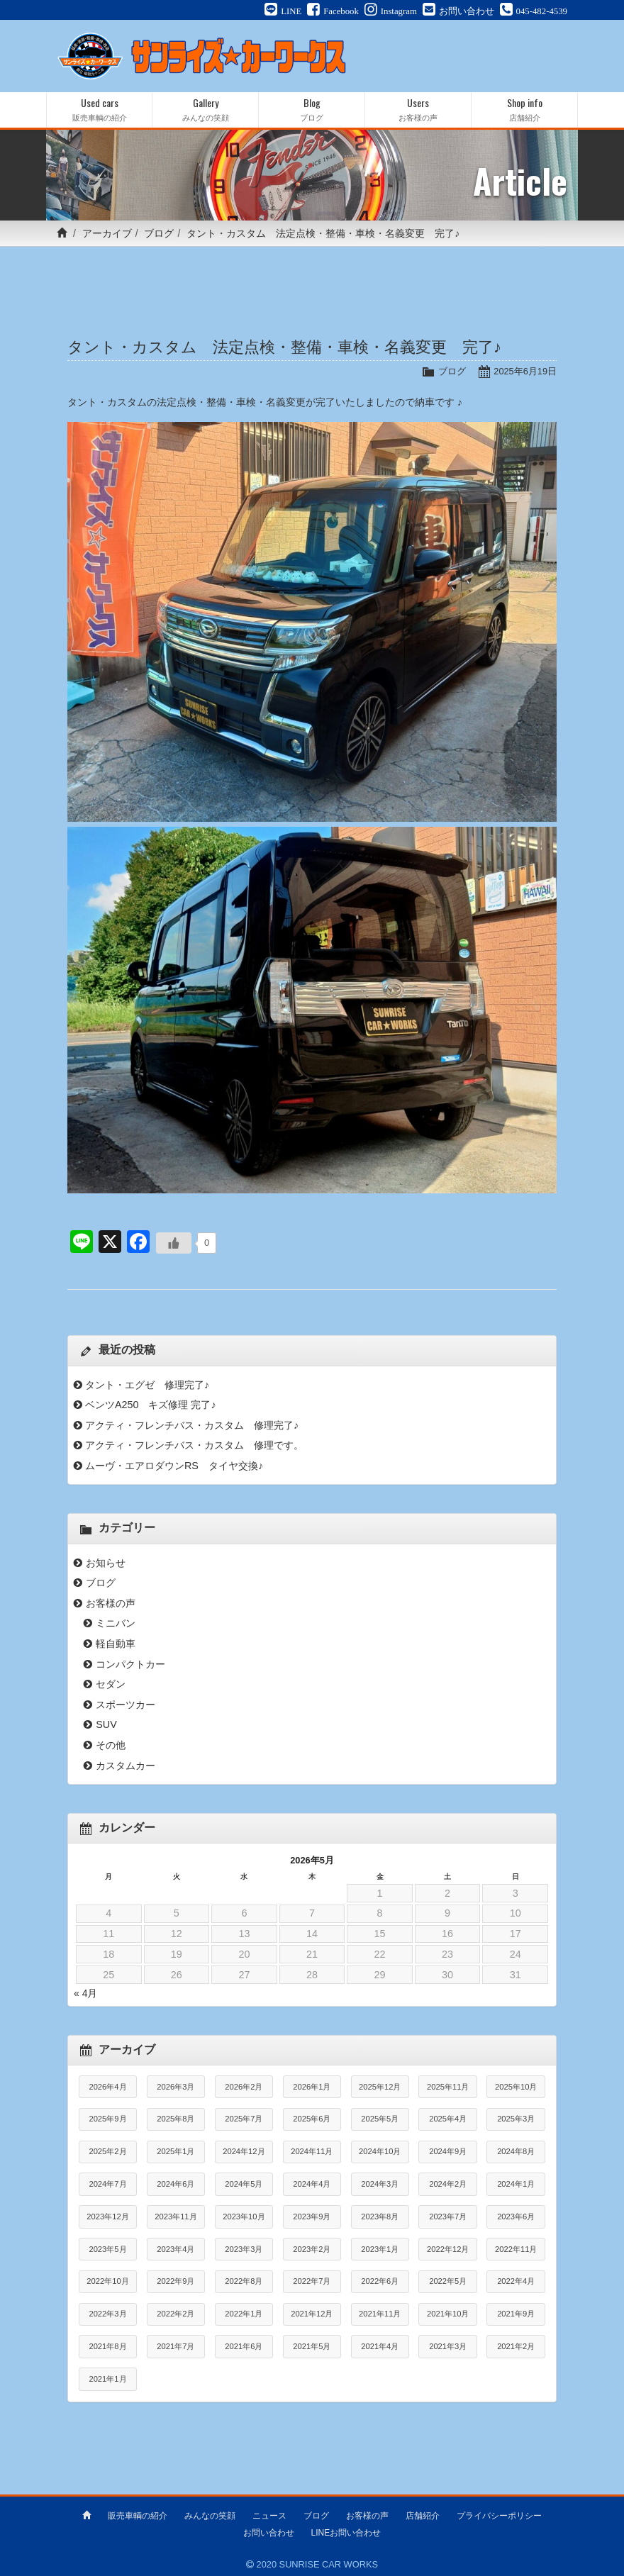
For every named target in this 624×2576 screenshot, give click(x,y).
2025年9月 (107, 2118)
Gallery (205, 109)
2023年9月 (311, 2216)
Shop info (524, 109)
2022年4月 (516, 2281)
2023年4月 (175, 2249)
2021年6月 (243, 2346)
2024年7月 (107, 2184)
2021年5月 (311, 2346)
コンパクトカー (130, 1664)
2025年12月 (380, 2086)
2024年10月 (380, 2151)
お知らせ (106, 1562)
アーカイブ (107, 233)
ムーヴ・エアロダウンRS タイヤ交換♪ (174, 1465)
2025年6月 (311, 2118)
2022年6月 (380, 2281)
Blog (311, 109)
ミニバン (115, 1623)
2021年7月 (175, 2346)
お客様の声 (110, 1603)
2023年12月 (107, 2216)
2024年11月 (312, 2151)
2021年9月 (516, 2313)
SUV (106, 1724)
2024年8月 (516, 2151)
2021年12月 (312, 2313)
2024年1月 (516, 2184)
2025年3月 (516, 2118)
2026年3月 (175, 2086)
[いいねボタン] (173, 1243)
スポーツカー (125, 1704)
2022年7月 (311, 2281)
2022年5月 (448, 2281)
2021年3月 (448, 2346)
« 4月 (85, 1993)
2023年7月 (448, 2216)
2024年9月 (448, 2151)
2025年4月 (448, 2118)
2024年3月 (380, 2184)
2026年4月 (107, 2086)
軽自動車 (115, 1643)
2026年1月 (311, 2086)
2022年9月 (175, 2281)
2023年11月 (175, 2216)
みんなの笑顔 (209, 2514)
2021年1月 (107, 2379)
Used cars (99, 109)
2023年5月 (107, 2249)
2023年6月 (516, 2216)
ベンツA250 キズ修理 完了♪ (150, 1404)
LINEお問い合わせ (346, 2531)
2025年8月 (175, 2118)
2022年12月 (448, 2249)
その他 (111, 1745)
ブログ (159, 233)
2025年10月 (516, 2086)
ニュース (269, 2514)
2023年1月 (380, 2249)
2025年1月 (175, 2151)
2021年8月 (107, 2346)
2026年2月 (243, 2086)
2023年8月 (380, 2216)
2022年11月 (516, 2249)
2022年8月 (243, 2281)
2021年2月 (516, 2346)
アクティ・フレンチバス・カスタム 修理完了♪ (192, 1425)
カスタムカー (125, 1765)
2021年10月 (448, 2313)
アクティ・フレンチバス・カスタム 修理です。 (194, 1445)
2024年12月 (243, 2151)
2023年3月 (243, 2249)
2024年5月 (243, 2184)
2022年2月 (175, 2313)
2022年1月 (243, 2313)
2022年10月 (107, 2281)
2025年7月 (243, 2118)
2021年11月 (380, 2313)
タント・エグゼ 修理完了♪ (147, 1384)
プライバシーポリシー (499, 2514)
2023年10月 (243, 2216)
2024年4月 (311, 2184)
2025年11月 (448, 2086)
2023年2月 (311, 2249)
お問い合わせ (268, 2531)
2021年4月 (380, 2346)
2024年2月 (448, 2184)
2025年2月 (107, 2151)
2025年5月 (380, 2118)
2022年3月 (107, 2313)
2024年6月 (175, 2184)
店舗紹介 (423, 2514)
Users (418, 109)
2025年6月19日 (525, 371)
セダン (111, 1684)
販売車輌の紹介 (137, 2514)
